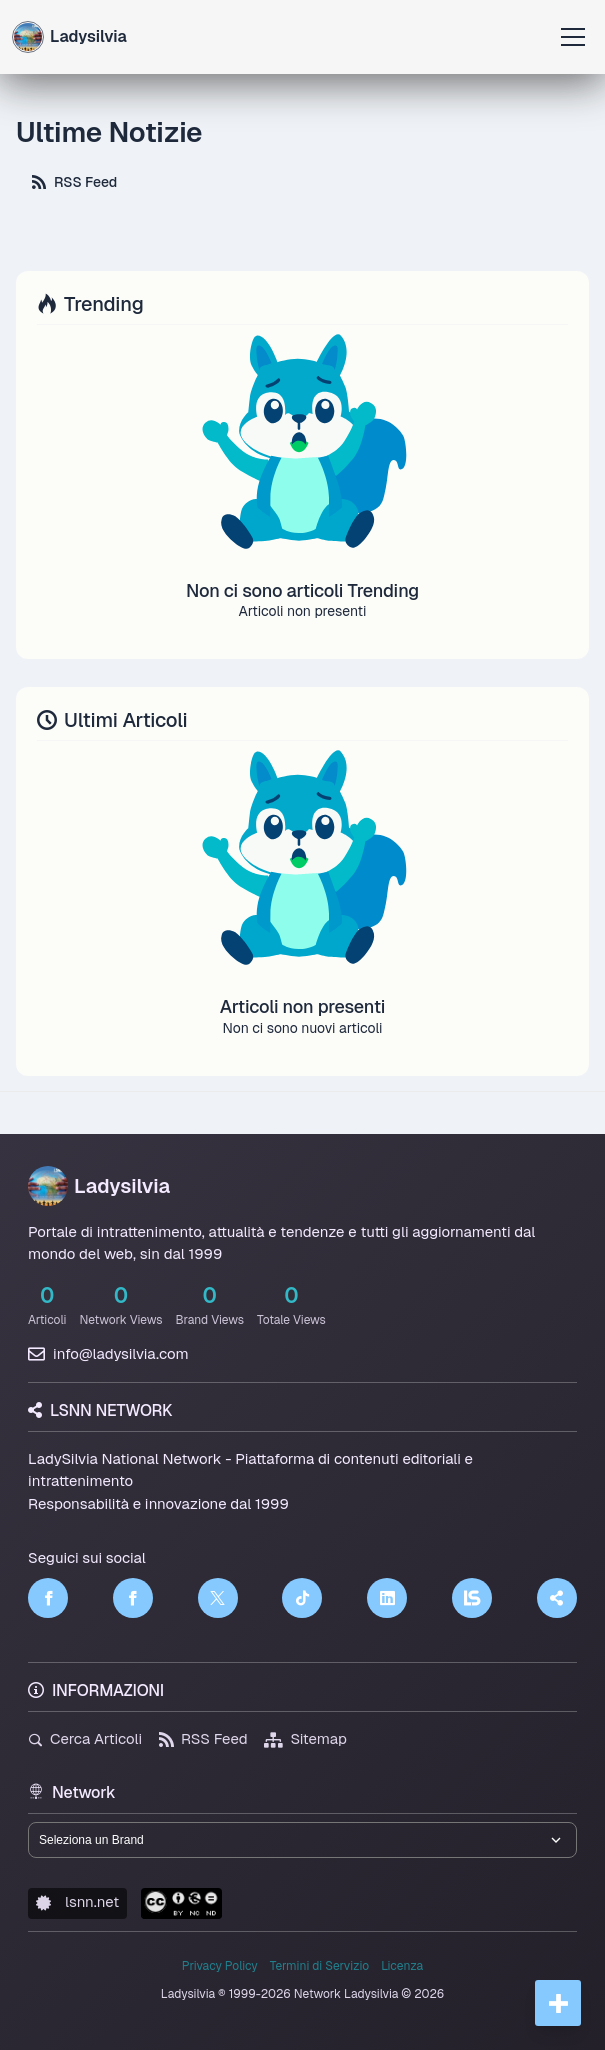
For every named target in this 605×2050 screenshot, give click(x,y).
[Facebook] (48, 1598)
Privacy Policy (220, 1966)
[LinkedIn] (387, 1598)
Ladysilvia (99, 1186)
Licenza (402, 1966)
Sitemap (305, 1738)
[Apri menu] (573, 37)
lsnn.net (77, 1901)
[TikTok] (302, 1598)
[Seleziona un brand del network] (302, 1840)
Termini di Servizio (319, 1966)
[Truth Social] (557, 1598)
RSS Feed (74, 182)
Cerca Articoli (85, 1738)
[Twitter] (218, 1598)
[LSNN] (472, 1598)
